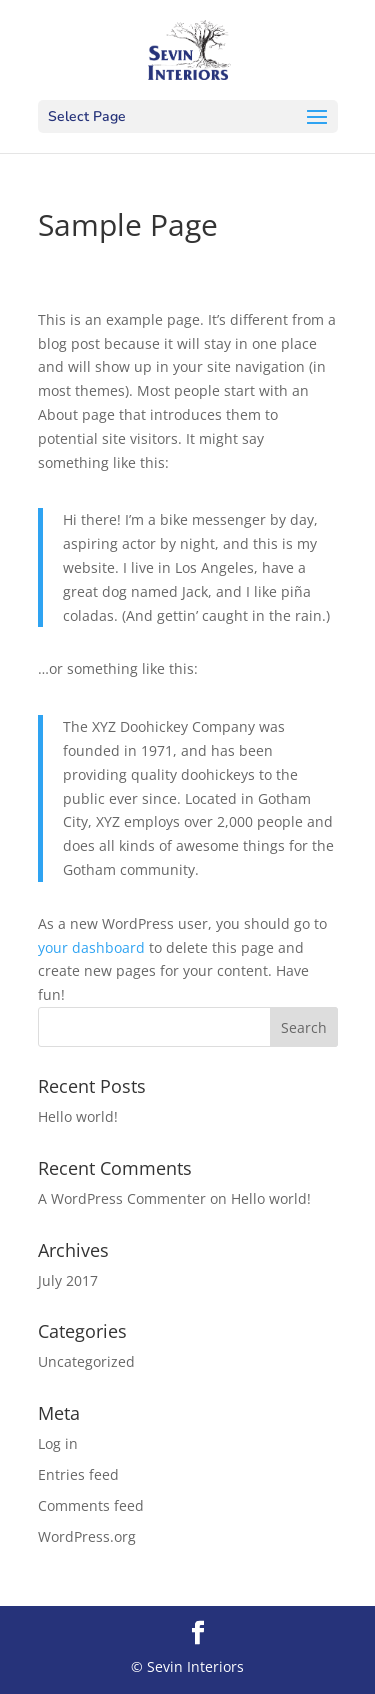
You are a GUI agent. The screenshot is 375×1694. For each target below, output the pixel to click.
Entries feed (78, 1474)
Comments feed (91, 1505)
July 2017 (68, 1280)
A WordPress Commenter (122, 1198)
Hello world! (78, 1116)
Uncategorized (86, 1361)
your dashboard (91, 947)
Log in (58, 1443)
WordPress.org (87, 1536)
